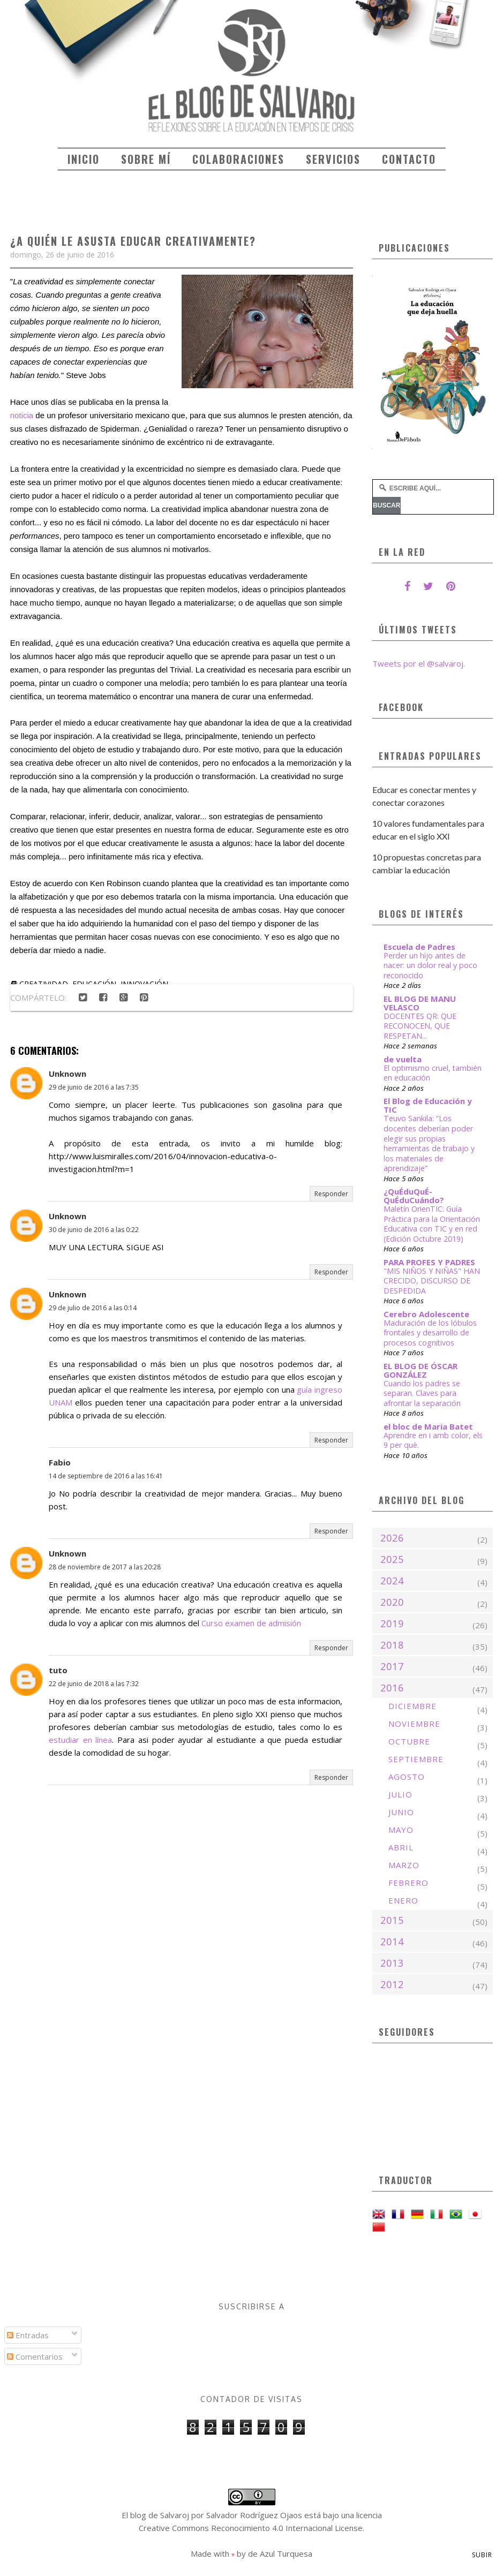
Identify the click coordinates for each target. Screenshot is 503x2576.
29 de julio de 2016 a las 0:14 (93, 1307)
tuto (58, 1670)
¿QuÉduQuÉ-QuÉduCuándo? (414, 1195)
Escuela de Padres (419, 946)
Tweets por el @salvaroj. (418, 663)
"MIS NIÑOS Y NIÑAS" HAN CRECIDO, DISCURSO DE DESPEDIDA (432, 1281)
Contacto (409, 159)
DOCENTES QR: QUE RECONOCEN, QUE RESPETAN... (420, 1026)
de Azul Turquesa (280, 2553)
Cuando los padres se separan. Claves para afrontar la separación (422, 1393)
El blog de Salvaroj (155, 2515)
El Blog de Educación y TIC (428, 1105)
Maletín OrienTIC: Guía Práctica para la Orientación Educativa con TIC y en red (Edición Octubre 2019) (432, 1224)
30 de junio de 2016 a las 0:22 (94, 1229)
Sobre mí (146, 159)
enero (403, 1900)
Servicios (333, 159)
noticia (21, 415)
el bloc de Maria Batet (428, 1426)
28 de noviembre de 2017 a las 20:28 (105, 1567)
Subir (482, 2554)
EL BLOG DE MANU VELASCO (420, 1003)
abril (401, 1847)
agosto (406, 1776)
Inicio (83, 159)
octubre (409, 1741)
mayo (401, 1829)
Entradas (28, 2335)
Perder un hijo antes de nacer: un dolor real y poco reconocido (430, 965)
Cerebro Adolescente (426, 1314)
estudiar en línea (80, 1739)
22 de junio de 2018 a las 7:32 (94, 1683)
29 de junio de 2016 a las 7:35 (94, 1087)
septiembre (416, 1759)
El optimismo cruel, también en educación (433, 1073)
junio (401, 1812)
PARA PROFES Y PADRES (429, 1262)
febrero (408, 1882)
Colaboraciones (238, 159)
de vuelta (403, 1059)
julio (400, 1794)
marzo (403, 1865)
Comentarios (35, 2356)
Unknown (67, 1073)
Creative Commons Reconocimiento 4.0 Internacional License (251, 2527)
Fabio (60, 1462)
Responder (331, 1193)
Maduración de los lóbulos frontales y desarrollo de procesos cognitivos (430, 1333)
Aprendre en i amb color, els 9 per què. (433, 1440)
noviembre (414, 1723)
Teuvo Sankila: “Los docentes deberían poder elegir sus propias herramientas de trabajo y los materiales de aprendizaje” (429, 1143)
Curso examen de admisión (251, 1623)
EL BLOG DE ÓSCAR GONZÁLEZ (420, 1370)
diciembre (412, 1706)
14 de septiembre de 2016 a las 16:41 (106, 1475)
